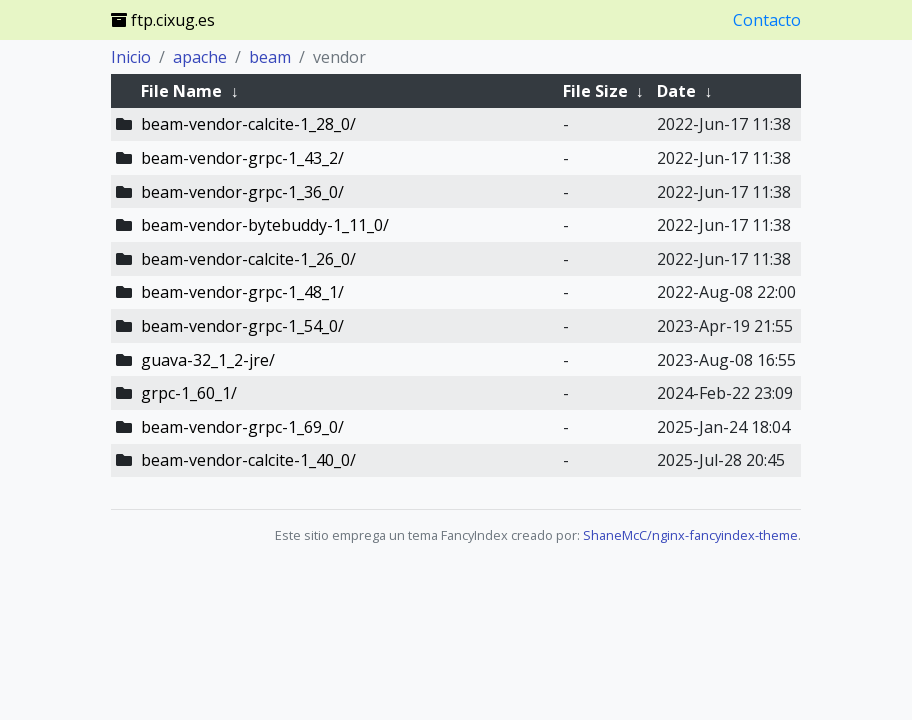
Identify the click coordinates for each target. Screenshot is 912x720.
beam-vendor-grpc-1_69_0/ (242, 427)
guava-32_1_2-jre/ (208, 360)
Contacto (767, 20)
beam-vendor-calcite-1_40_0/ (248, 460)
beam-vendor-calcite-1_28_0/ (248, 124)
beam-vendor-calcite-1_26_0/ (248, 259)
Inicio (131, 57)
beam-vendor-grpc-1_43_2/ (242, 158)
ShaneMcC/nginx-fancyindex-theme (690, 535)
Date (676, 91)
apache (200, 57)
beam (270, 57)
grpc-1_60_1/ (189, 393)
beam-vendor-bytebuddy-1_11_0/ (265, 225)
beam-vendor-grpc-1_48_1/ (242, 292)
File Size (595, 91)
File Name (181, 91)
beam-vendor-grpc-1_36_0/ (242, 192)
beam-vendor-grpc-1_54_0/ (242, 326)
